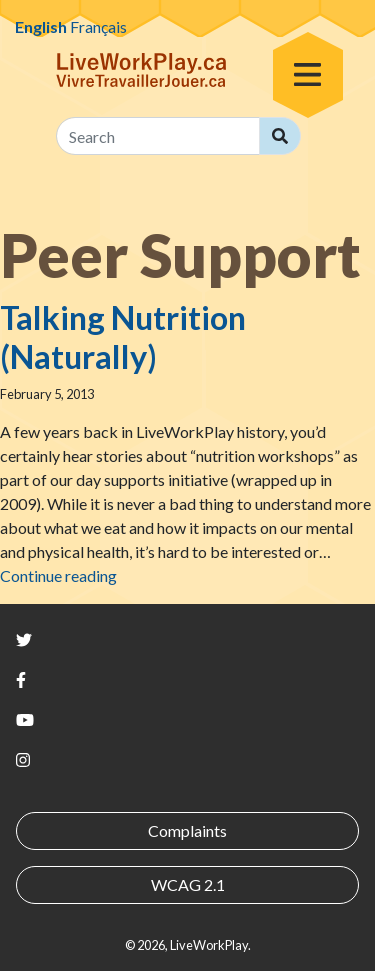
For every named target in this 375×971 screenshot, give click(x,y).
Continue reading (58, 575)
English (41, 26)
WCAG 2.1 (188, 884)
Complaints (187, 830)
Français (98, 26)
